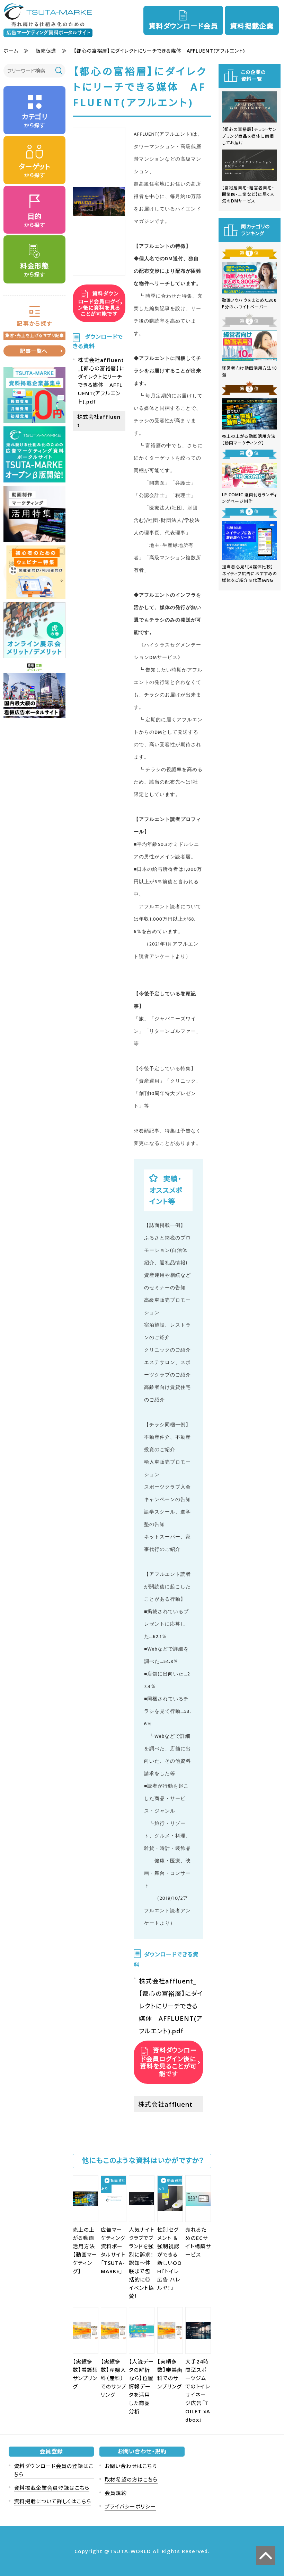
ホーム (10, 50)
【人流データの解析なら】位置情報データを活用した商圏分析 (141, 2386)
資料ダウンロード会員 (183, 26)
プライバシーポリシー (130, 2506)
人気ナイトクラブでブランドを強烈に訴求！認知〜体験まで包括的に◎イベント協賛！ (141, 2262)
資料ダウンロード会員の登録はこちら (54, 2470)
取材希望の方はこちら (131, 2479)
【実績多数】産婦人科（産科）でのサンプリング (113, 2378)
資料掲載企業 (252, 26)
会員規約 (116, 2492)
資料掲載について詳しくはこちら (52, 2501)
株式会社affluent (165, 2104)
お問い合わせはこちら (131, 2465)
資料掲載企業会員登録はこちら (51, 2487)
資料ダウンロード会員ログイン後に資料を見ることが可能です (99, 303)
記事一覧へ (33, 351)
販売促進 (46, 50)
